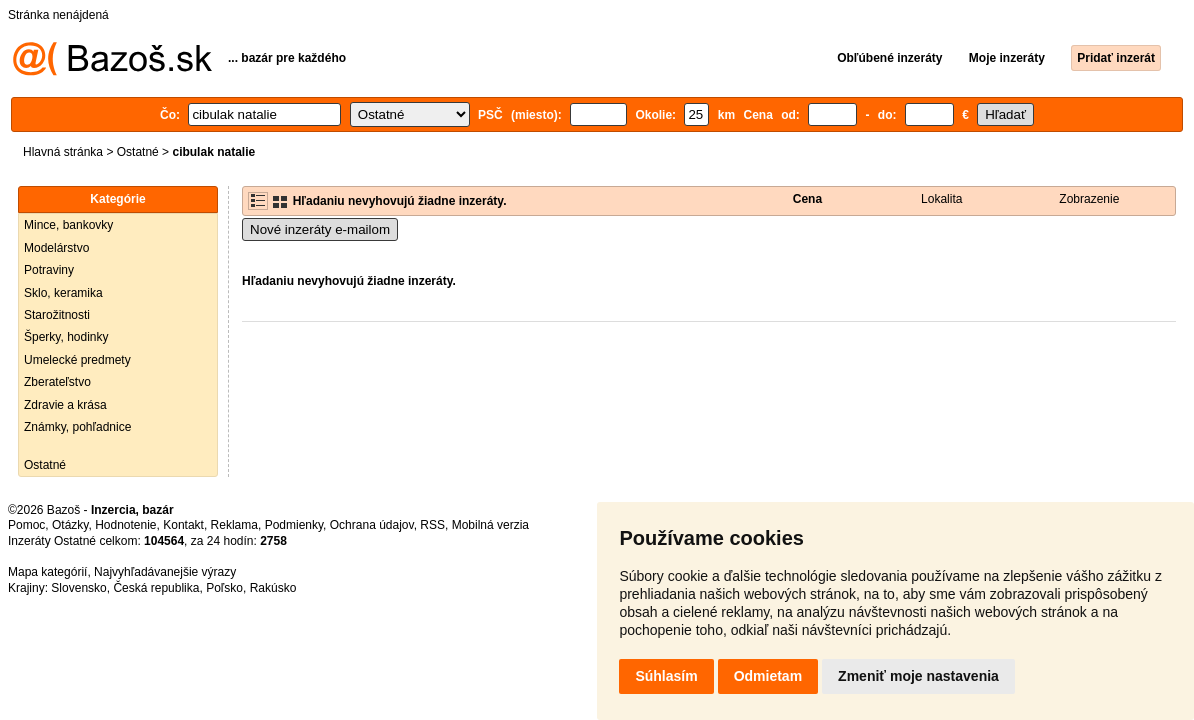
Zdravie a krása (65, 405)
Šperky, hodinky (66, 337)
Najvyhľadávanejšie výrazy (165, 572)
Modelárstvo (56, 248)
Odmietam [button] (768, 676)
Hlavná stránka (63, 152)
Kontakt (183, 525)
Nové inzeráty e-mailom (320, 229)
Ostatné (138, 152)
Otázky (70, 525)
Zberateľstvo (57, 382)
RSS (432, 525)
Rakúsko (273, 588)
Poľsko (224, 588)
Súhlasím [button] (666, 676)
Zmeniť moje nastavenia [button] (918, 676)
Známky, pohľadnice (77, 427)
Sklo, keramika (63, 293)
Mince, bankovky (68, 225)
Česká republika (156, 588)
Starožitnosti (57, 315)
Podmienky (294, 525)
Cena (807, 199)
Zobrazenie (1089, 199)
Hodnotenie (125, 525)
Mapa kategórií (47, 572)
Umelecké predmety (77, 360)
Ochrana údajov (372, 525)
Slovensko (78, 588)
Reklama (234, 525)
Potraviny (49, 270)
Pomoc (26, 525)
